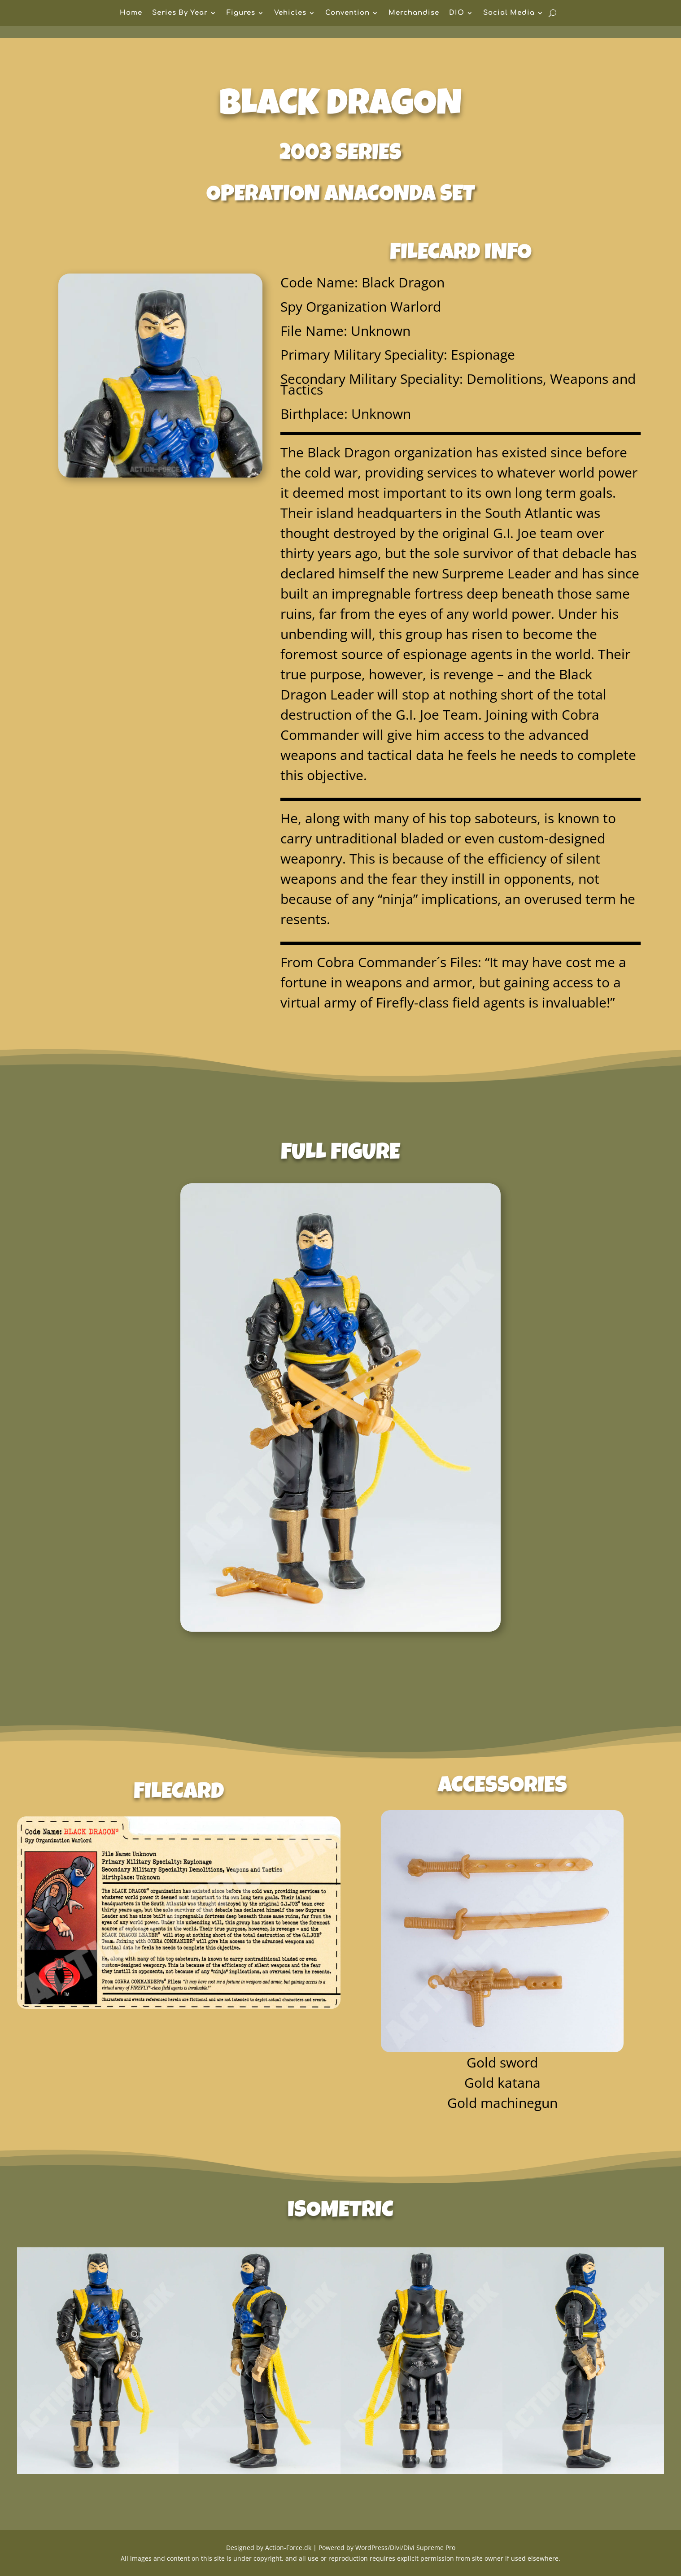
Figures (241, 13)
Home (131, 13)
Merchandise (414, 13)
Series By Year (180, 13)
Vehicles (290, 13)
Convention (347, 13)
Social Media (509, 13)
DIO (456, 13)
